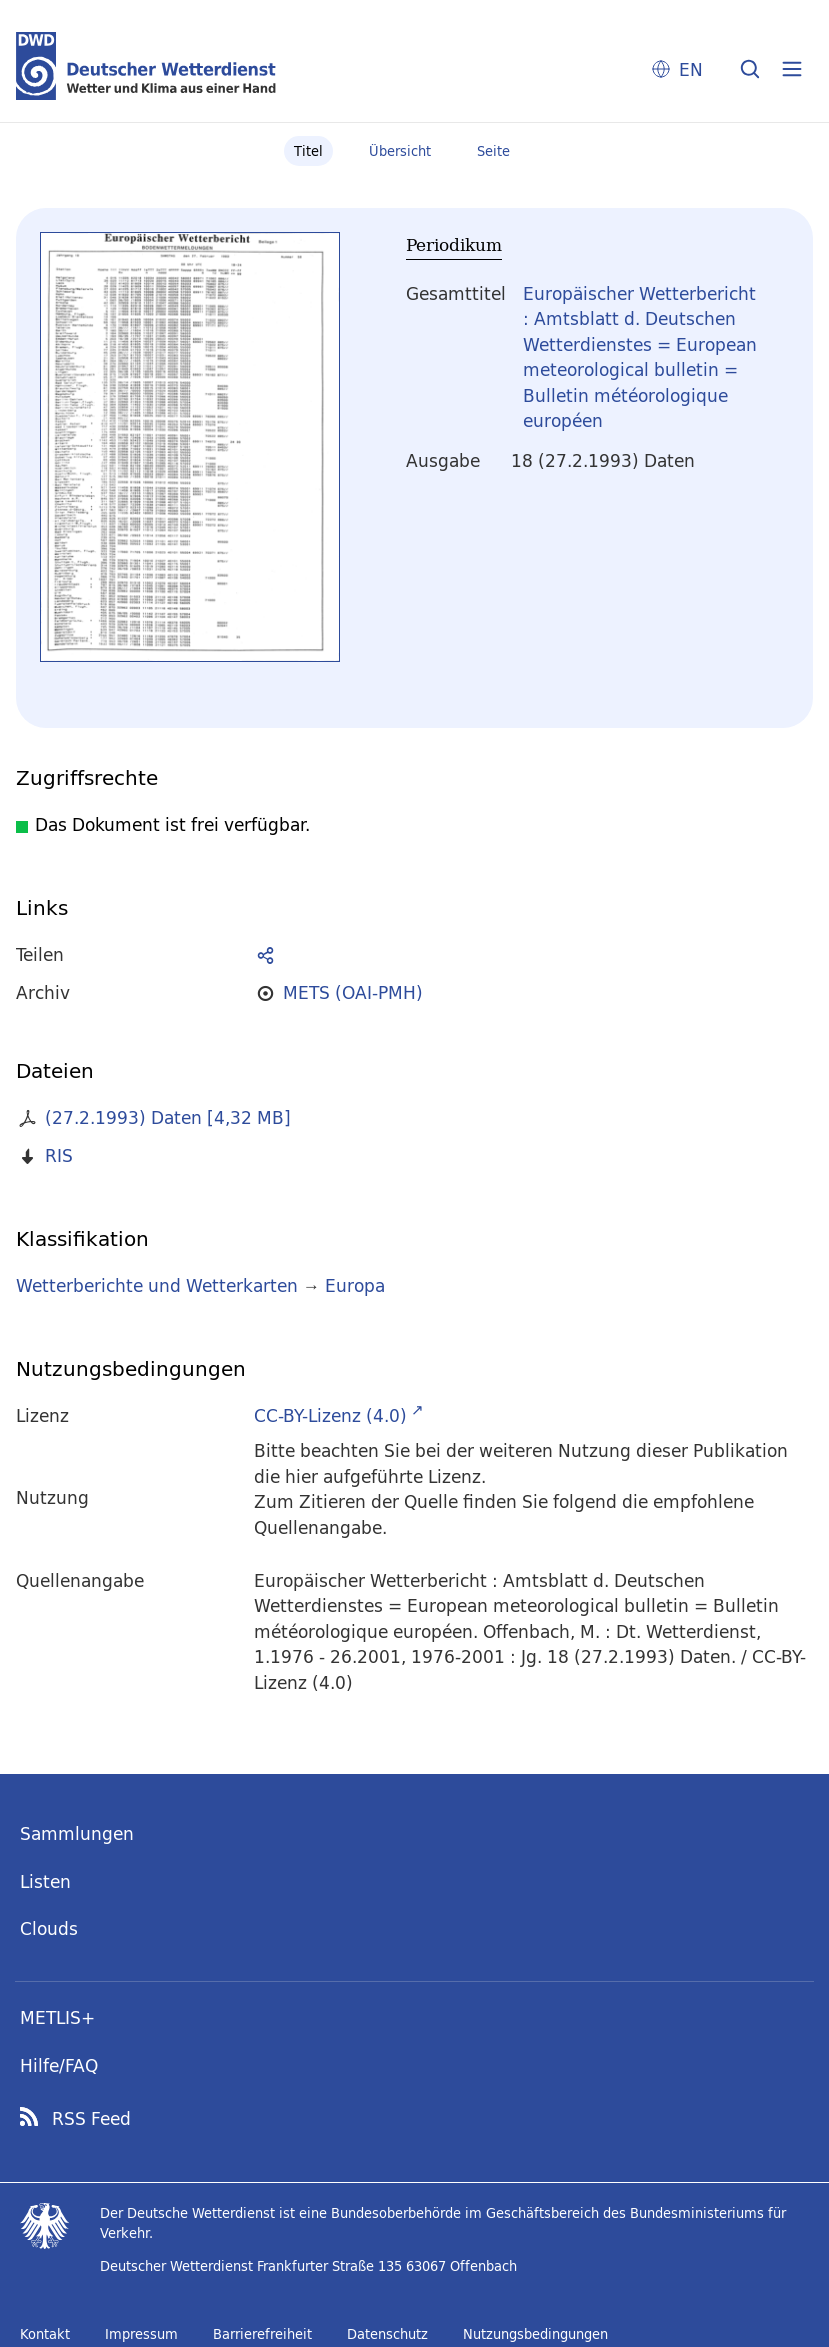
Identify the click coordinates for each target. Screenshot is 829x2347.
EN (691, 69)
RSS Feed (91, 2119)
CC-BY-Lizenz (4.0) (330, 1415)
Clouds (49, 1928)
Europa (355, 1285)
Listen (45, 1881)
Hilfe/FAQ (59, 2065)
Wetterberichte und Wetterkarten (157, 1285)
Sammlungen (77, 1833)
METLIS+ (57, 2017)
